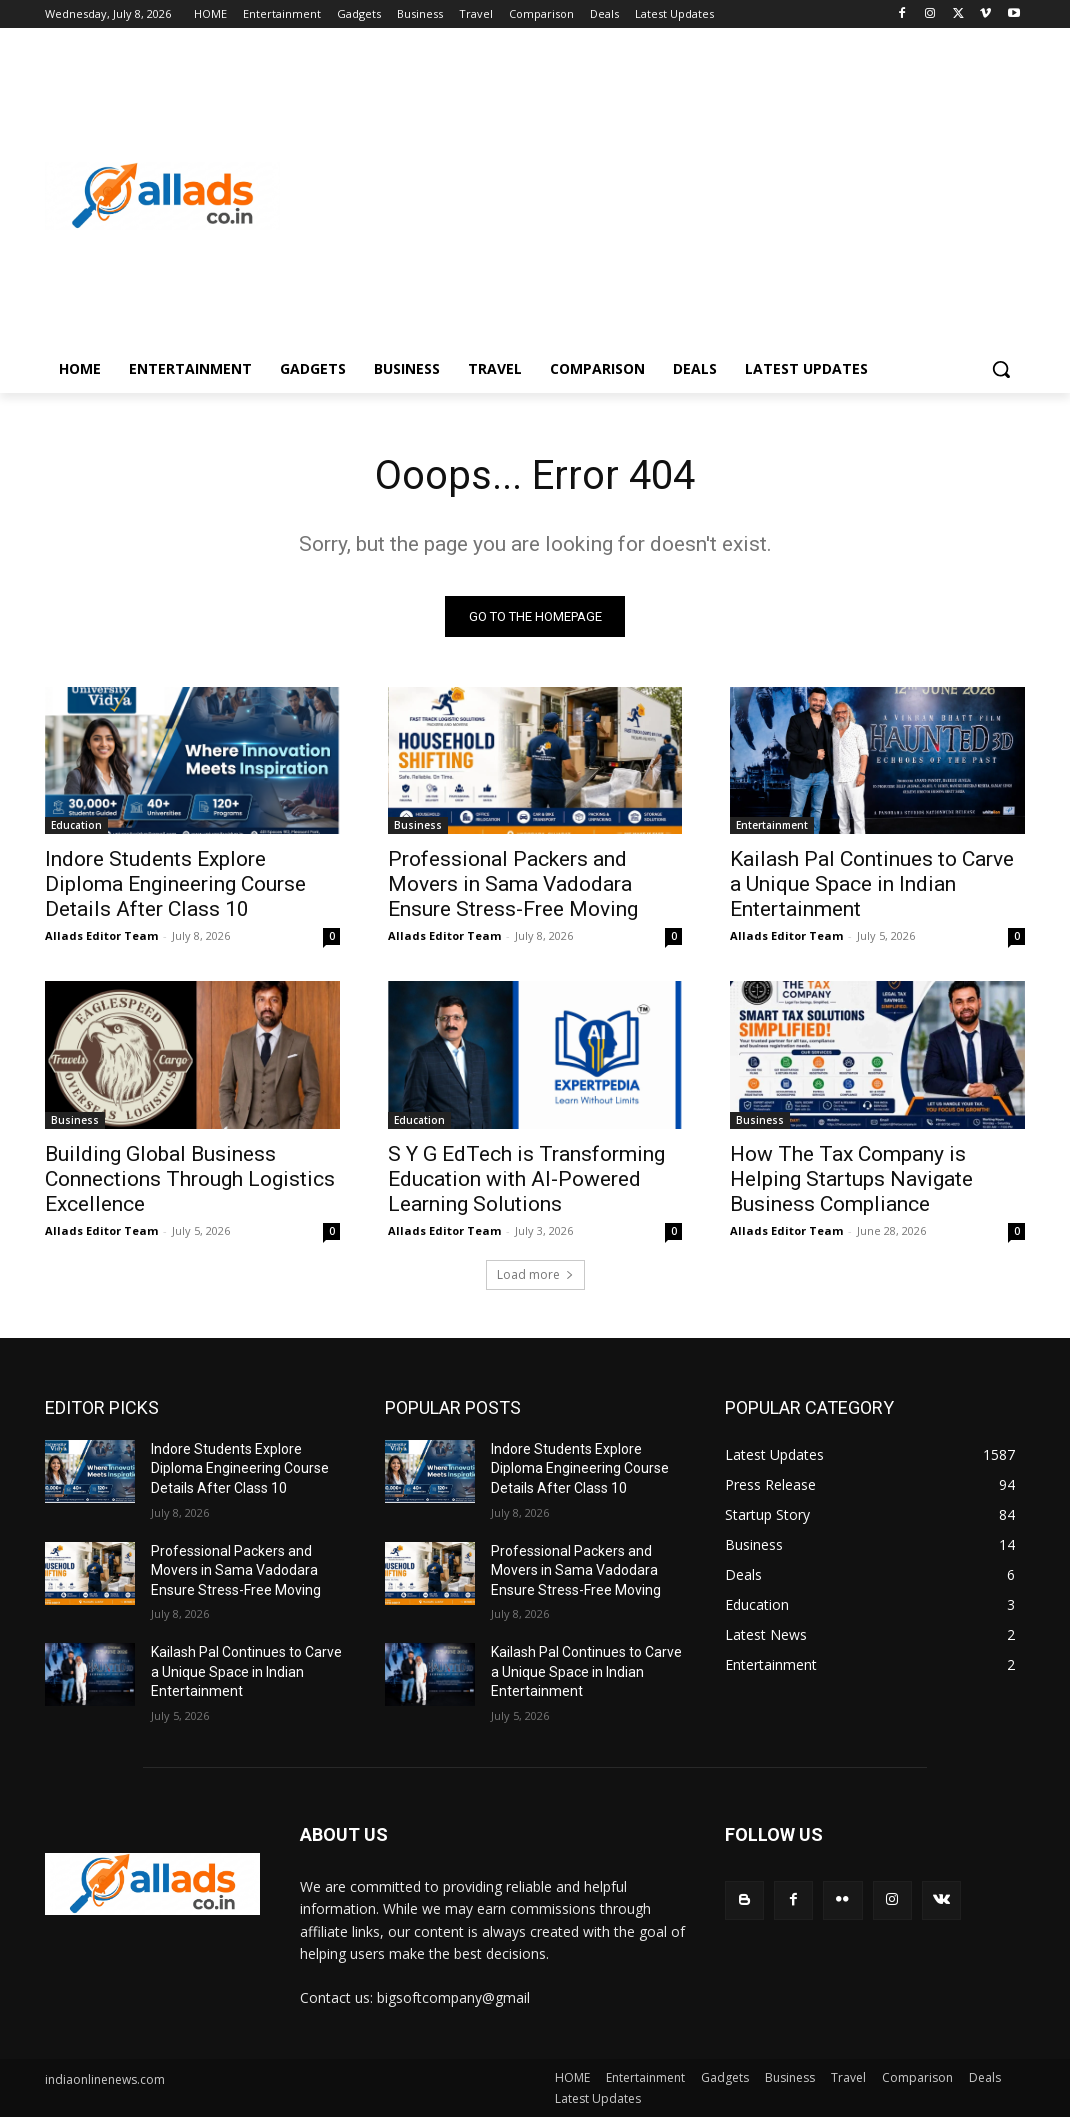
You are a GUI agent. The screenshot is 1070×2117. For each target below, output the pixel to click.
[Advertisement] (652, 196)
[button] (1001, 369)
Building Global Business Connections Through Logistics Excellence (190, 1179)
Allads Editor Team (101, 935)
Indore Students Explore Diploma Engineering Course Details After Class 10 (175, 884)
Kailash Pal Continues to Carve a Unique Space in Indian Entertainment (872, 884)
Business (418, 825)
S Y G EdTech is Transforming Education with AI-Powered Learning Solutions (526, 1179)
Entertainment (772, 825)
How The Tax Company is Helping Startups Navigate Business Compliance (851, 1179)
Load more (535, 1274)
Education (76, 825)
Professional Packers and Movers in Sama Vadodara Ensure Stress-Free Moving (513, 884)
